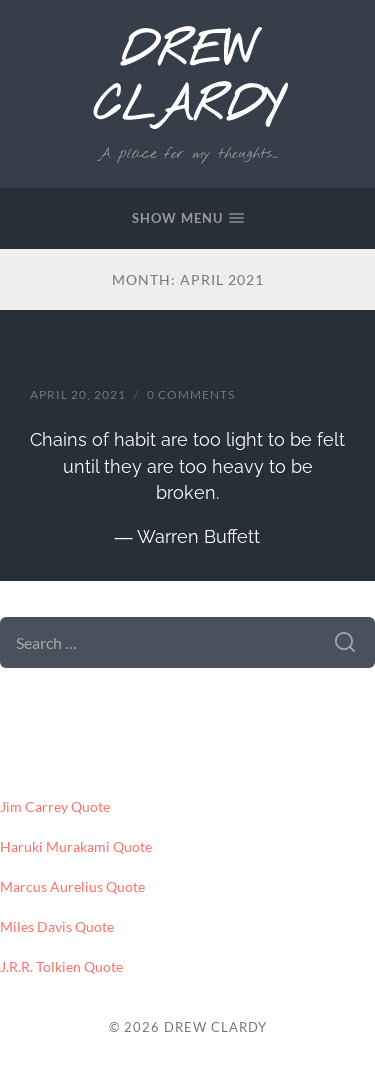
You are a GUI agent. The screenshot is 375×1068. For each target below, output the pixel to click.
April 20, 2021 (78, 394)
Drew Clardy (187, 80)
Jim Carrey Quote (55, 807)
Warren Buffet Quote (155, 355)
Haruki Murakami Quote (76, 847)
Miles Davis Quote (57, 927)
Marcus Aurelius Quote (72, 887)
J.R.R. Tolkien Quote (61, 967)
